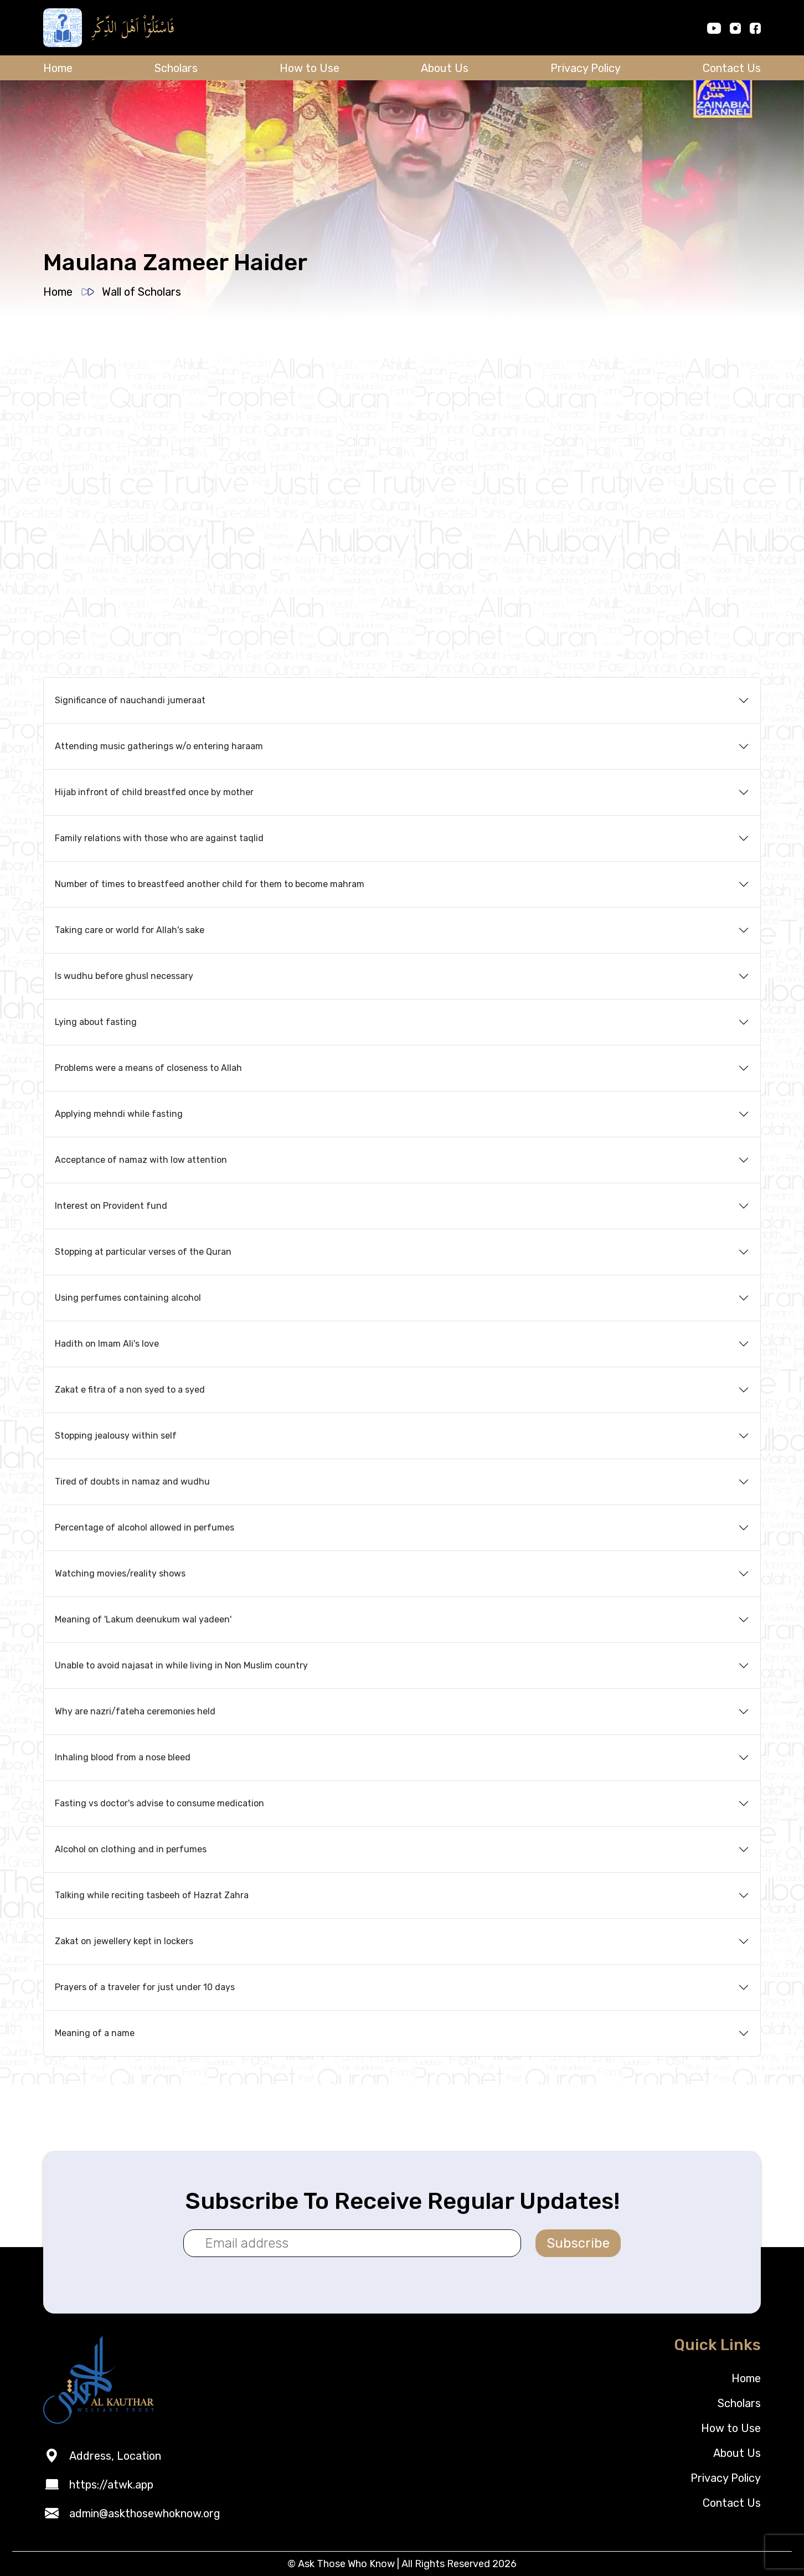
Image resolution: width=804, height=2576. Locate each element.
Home (58, 68)
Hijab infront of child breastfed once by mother (154, 792)
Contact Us (732, 68)
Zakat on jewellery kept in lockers (124, 1941)
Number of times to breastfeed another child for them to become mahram (209, 884)
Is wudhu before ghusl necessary (124, 976)
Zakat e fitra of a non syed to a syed (130, 1389)
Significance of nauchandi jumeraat (130, 700)
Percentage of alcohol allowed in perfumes (144, 1527)
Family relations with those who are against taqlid (159, 838)
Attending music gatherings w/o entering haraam (159, 746)
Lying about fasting (96, 1022)
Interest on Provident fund (111, 1206)
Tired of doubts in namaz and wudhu (132, 1481)
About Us (444, 68)
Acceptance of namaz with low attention (141, 1160)
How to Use (309, 68)
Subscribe (578, 2243)
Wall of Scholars (141, 291)
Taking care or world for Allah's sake (129, 930)
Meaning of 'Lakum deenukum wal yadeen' (143, 1619)
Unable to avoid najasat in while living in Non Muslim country (181, 1665)
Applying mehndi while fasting (119, 1114)
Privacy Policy (585, 68)
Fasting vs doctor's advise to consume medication (159, 1803)
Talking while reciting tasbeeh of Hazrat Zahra (152, 1895)
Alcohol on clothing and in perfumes (131, 1849)
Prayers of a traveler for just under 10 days (145, 1987)
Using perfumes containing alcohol (128, 1297)
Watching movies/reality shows (120, 1573)
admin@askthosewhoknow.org (144, 2513)
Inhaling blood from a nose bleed (122, 1757)
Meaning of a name (95, 2033)
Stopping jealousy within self (116, 1435)
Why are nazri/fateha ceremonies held (135, 1711)
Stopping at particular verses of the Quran (143, 1251)
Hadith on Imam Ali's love (107, 1343)
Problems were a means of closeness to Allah (148, 1068)
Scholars (176, 68)
